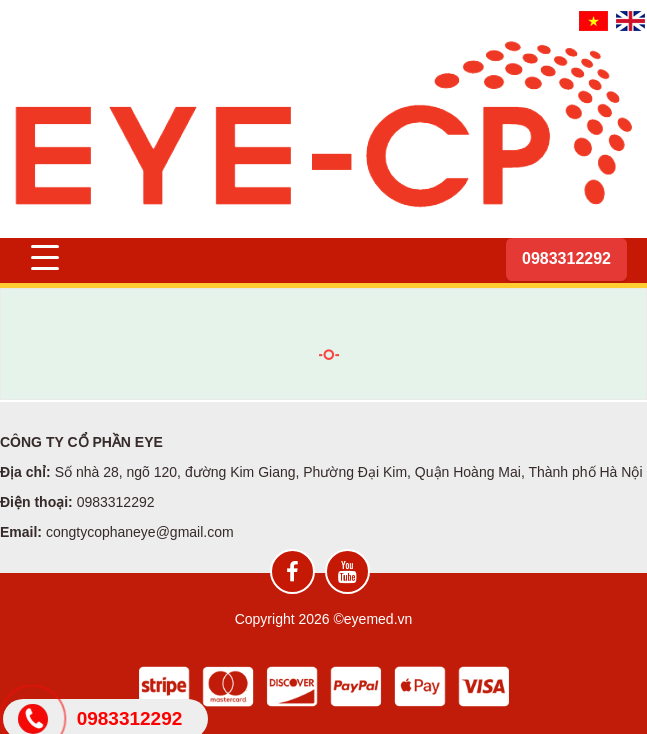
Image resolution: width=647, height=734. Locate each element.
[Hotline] (566, 259)
